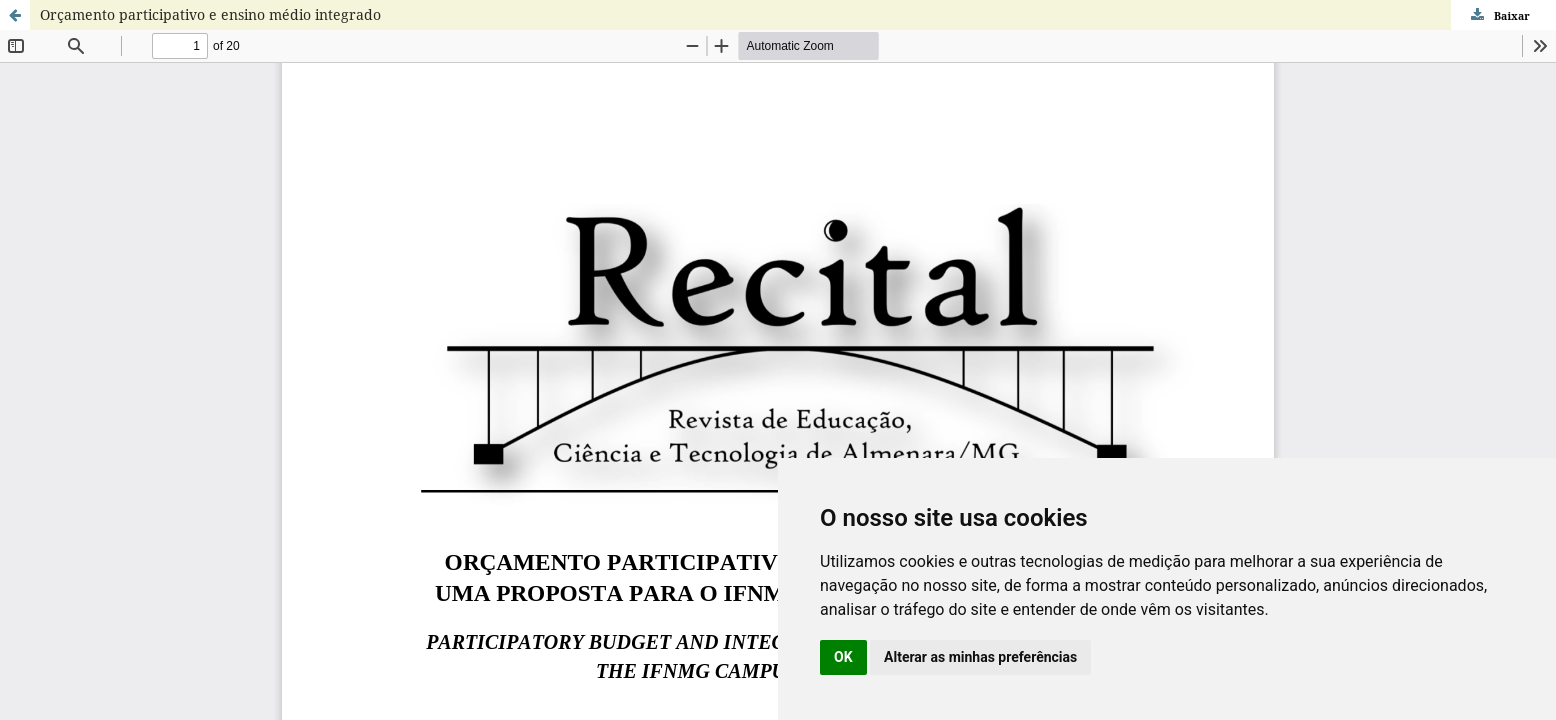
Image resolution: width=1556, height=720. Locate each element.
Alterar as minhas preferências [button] (980, 657)
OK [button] (843, 657)
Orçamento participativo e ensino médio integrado (210, 14)
